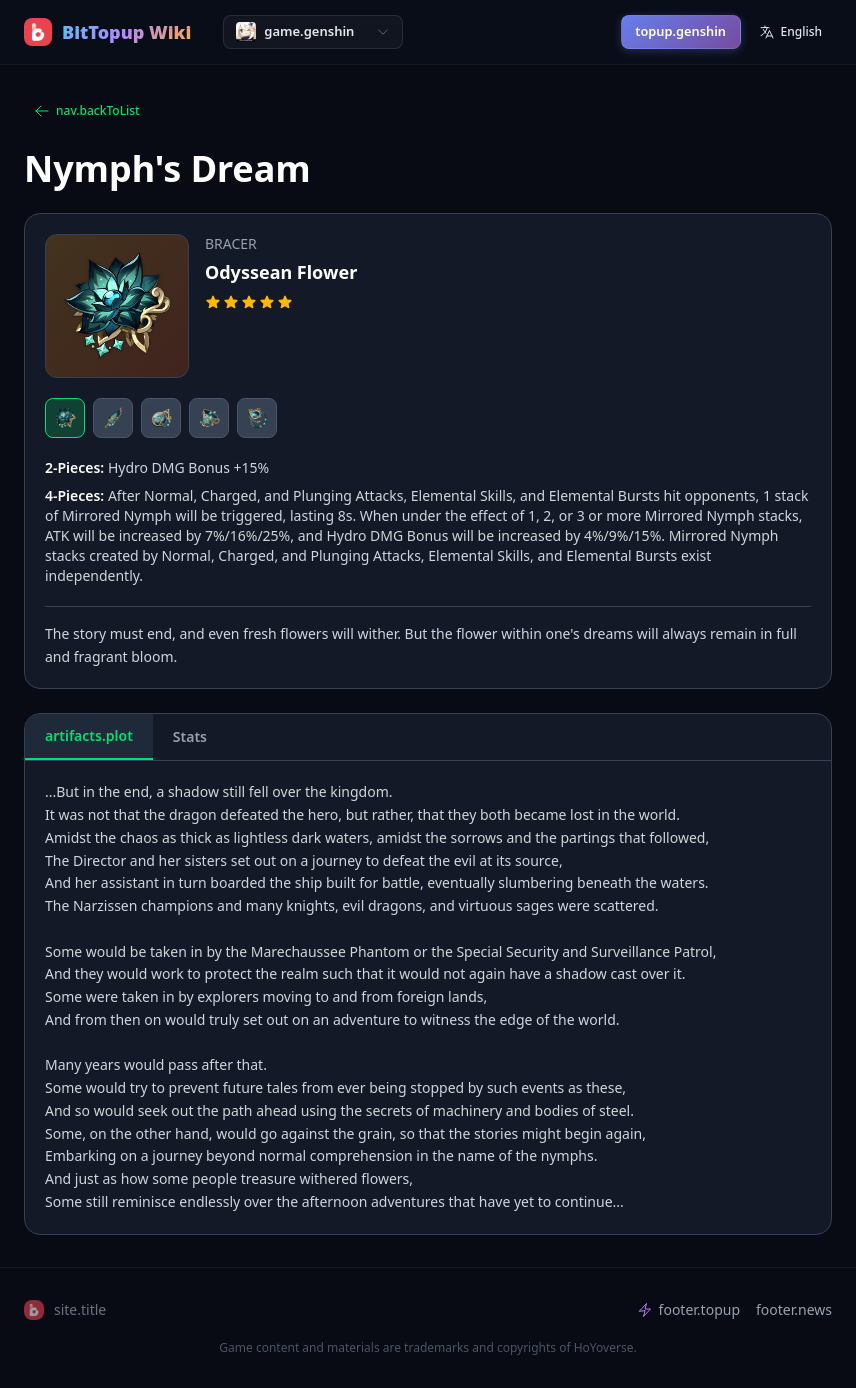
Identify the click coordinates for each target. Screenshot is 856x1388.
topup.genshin (680, 31)
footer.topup (688, 1309)
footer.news (794, 1309)
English (790, 31)
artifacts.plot (89, 735)
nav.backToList (87, 110)
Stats (190, 736)
